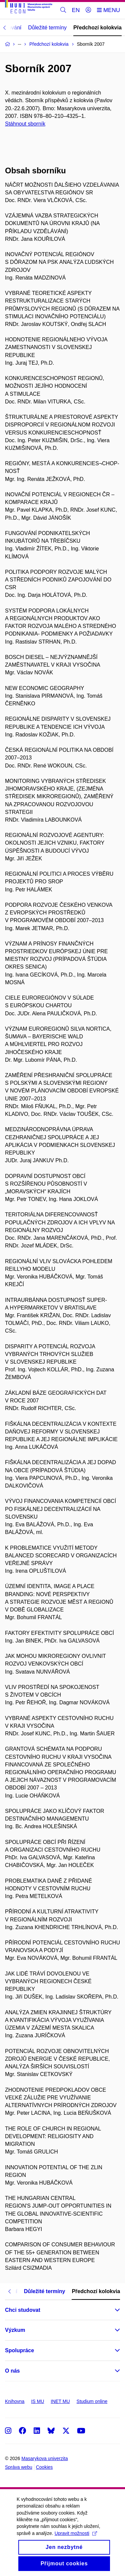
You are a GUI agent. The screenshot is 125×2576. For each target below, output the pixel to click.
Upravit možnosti (76, 2541)
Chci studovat (22, 2310)
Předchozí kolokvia (97, 27)
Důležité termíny (47, 27)
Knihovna (14, 2401)
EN (76, 10)
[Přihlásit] (88, 10)
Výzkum (15, 2330)
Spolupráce (19, 2350)
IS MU (37, 2401)
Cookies (44, 2467)
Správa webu (18, 2467)
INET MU (60, 2401)
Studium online (92, 2401)
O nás (12, 2371)
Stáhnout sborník (25, 124)
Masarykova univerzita (44, 2458)
